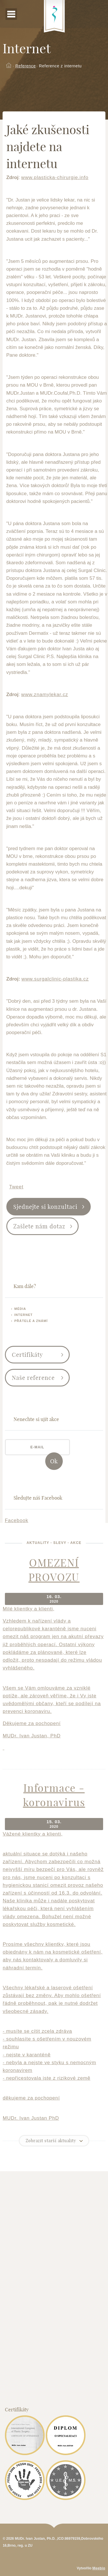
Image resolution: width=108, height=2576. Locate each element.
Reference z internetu (60, 66)
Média (20, 1308)
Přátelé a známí (31, 1321)
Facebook (16, 1520)
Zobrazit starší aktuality (51, 2140)
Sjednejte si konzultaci (45, 1206)
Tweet (16, 1187)
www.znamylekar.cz (44, 694)
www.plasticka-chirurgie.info (55, 177)
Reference (25, 66)
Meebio (98, 2568)
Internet (23, 1315)
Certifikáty (27, 1354)
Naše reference (33, 1377)
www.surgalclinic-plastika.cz (55, 979)
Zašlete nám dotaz (39, 1226)
